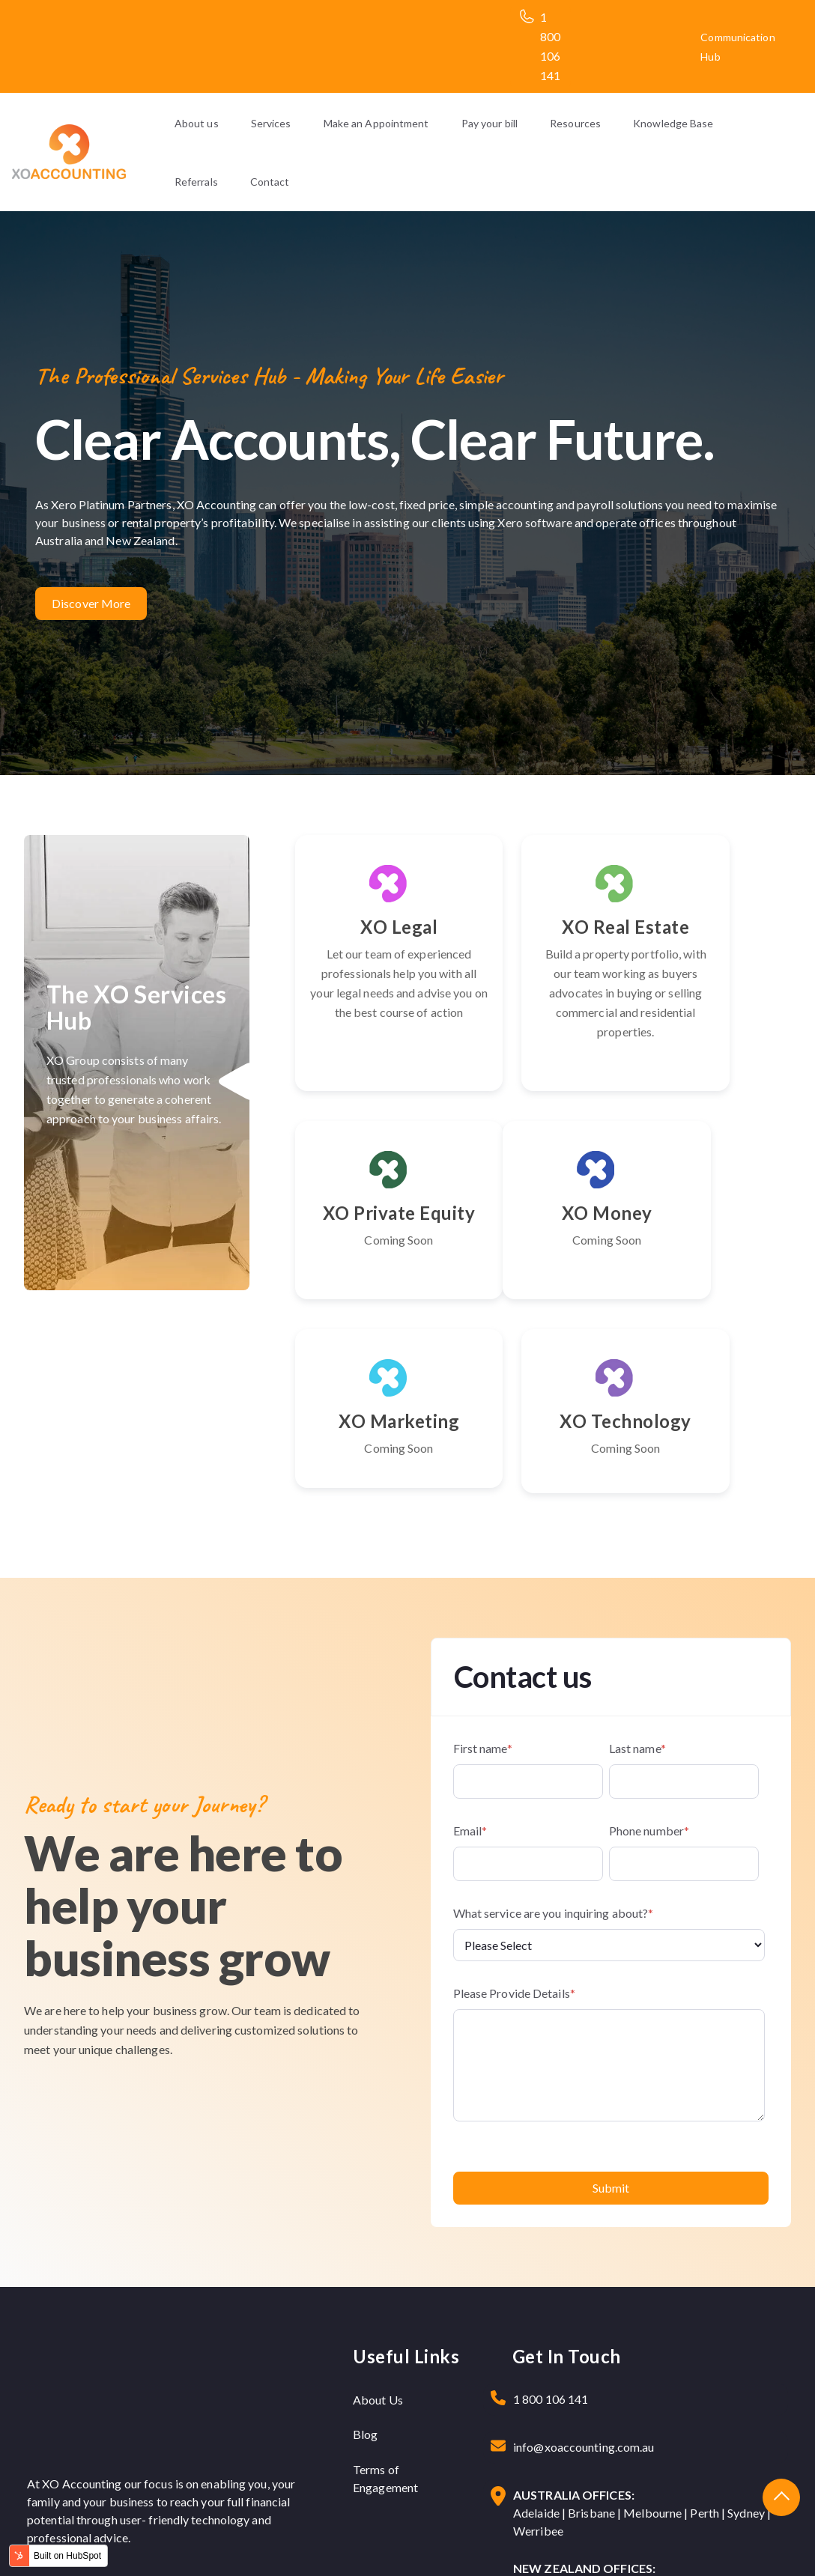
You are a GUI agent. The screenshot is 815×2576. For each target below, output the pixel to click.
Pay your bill (489, 123)
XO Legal (370, 927)
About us (197, 123)
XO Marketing (543, 1280)
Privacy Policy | (637, 2543)
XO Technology (716, 1280)
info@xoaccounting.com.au (583, 2316)
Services (271, 123)
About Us (378, 2269)
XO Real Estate (543, 936)
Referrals (196, 181)
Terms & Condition (727, 2543)
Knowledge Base (673, 123)
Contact (270, 181)
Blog (365, 2304)
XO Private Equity (716, 936)
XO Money (370, 1271)
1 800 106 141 (550, 2268)
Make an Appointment (376, 123)
